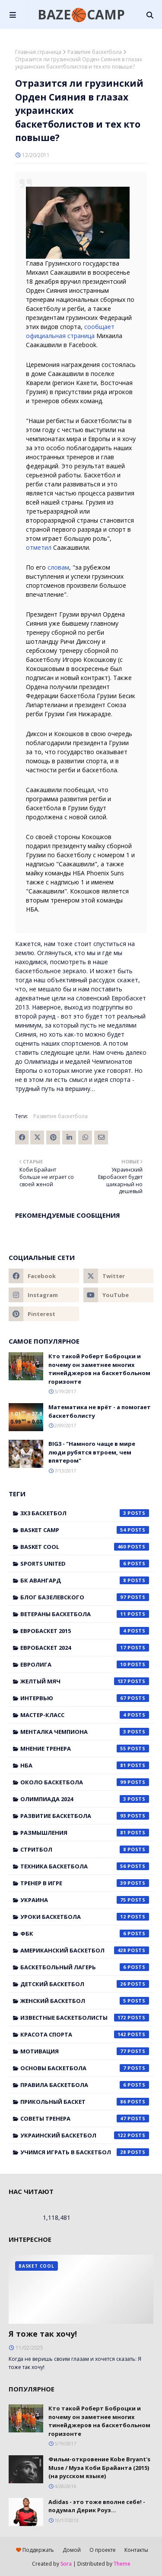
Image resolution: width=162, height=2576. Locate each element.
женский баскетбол (84, 2001)
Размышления (84, 1832)
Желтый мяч (84, 1681)
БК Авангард (84, 1580)
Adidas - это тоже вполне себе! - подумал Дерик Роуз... (96, 2506)
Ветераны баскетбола (84, 1614)
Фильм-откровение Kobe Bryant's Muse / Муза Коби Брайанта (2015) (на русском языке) (99, 2467)
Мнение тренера (84, 1748)
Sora (66, 2563)
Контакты (136, 2550)
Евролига (84, 1664)
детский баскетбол (84, 1984)
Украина (84, 1900)
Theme (122, 2563)
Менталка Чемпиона (84, 1732)
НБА (84, 1765)
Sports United (84, 1563)
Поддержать (35, 2550)
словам (58, 567)
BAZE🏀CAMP (81, 14)
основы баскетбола (84, 2068)
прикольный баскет (84, 2102)
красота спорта (84, 2034)
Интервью (84, 1698)
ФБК (84, 1933)
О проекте (102, 2550)
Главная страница (38, 52)
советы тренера (84, 2118)
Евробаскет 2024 (84, 1648)
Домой (72, 2550)
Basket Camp (84, 1530)
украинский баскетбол (84, 2135)
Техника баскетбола (84, 1866)
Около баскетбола (84, 1782)
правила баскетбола (84, 2085)
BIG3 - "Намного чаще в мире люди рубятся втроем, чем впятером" (91, 1452)
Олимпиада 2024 (84, 1799)
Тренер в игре (84, 1883)
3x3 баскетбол (84, 1513)
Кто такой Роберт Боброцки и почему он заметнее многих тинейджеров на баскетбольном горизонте (99, 1368)
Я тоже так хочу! (43, 2333)
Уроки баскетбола (84, 1917)
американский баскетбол (84, 1950)
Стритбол (84, 1849)
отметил (38, 547)
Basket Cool (84, 1547)
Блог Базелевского (84, 1597)
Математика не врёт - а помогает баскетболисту (99, 1411)
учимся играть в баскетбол (84, 2152)
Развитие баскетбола (94, 52)
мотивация (84, 2051)
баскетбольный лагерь (84, 1967)
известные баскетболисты (84, 2017)
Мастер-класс (84, 1715)
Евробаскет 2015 (84, 1631)
